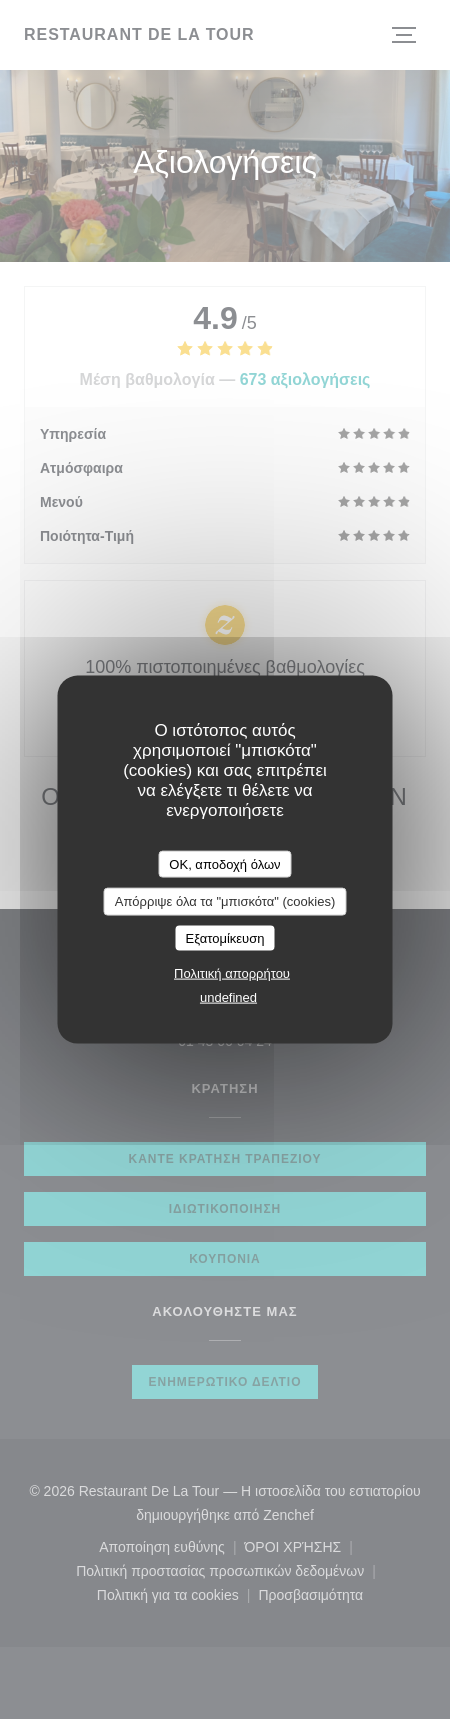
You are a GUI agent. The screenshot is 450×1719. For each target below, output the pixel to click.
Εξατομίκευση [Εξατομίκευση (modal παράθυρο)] (225, 937)
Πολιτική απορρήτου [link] (232, 973)
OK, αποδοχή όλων (224, 863)
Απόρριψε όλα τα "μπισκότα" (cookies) (225, 901)
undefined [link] (228, 997)
